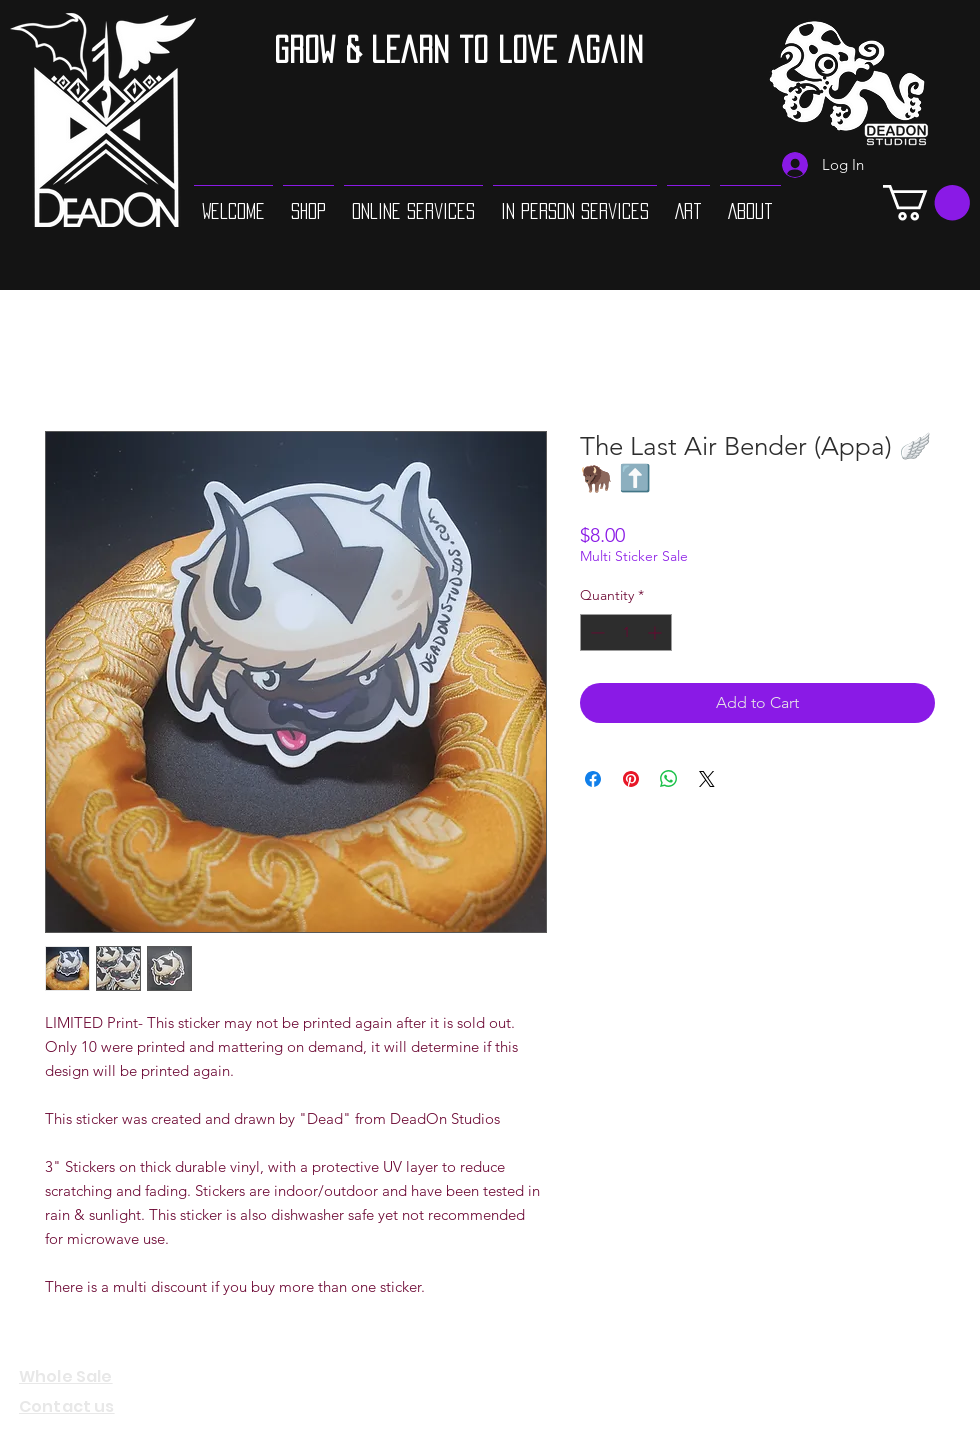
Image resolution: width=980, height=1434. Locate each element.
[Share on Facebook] (593, 779)
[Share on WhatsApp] (669, 779)
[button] (926, 202)
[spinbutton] (626, 632)
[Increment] (656, 632)
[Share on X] (707, 779)
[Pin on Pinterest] (631, 779)
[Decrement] (595, 632)
